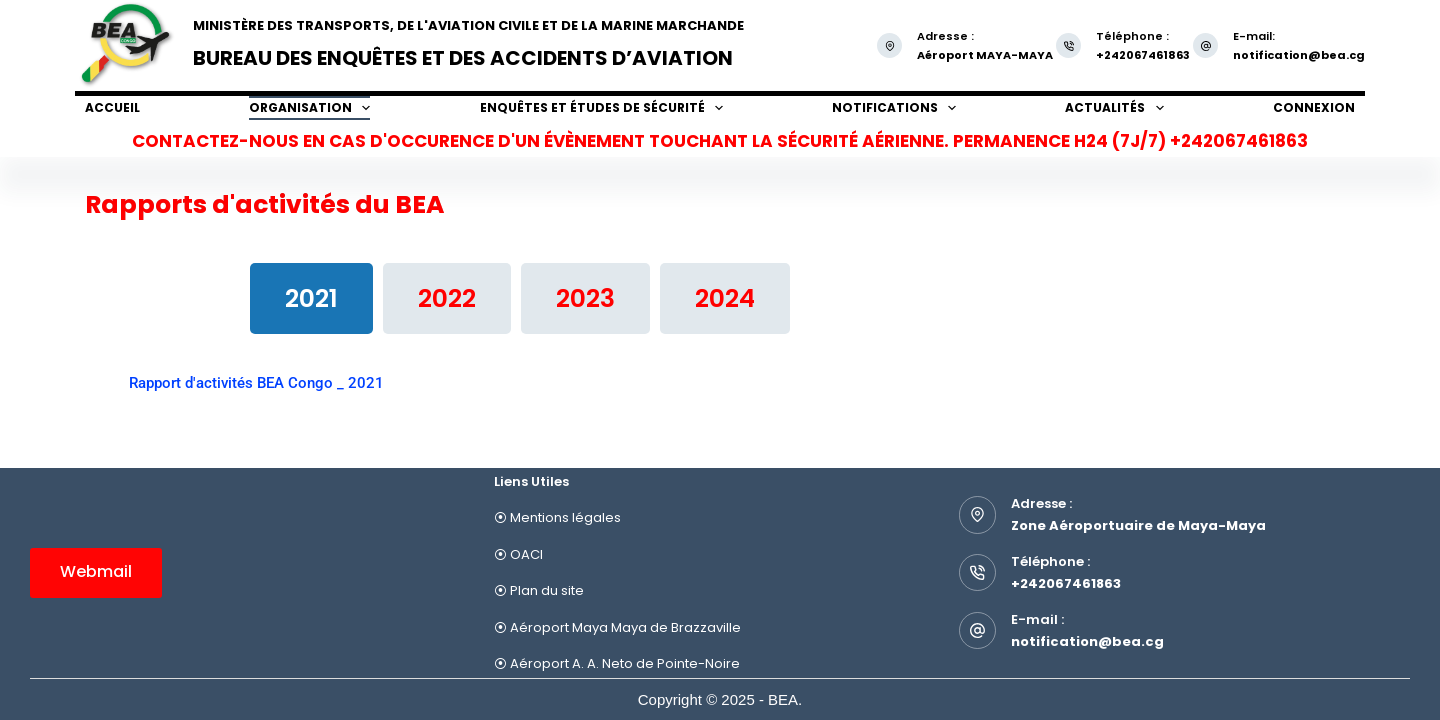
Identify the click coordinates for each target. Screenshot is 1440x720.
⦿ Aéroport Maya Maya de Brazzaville (617, 627)
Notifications (894, 108)
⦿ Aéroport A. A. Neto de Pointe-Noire (617, 663)
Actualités (1114, 108)
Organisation (309, 108)
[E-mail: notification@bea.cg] (1205, 45)
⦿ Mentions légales (557, 517)
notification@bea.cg (1299, 55)
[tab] (311, 298)
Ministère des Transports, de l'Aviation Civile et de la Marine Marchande (468, 25)
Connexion (1314, 107)
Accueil (112, 107)
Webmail (96, 571)
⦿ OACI (518, 554)
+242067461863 (1066, 583)
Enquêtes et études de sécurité (601, 108)
